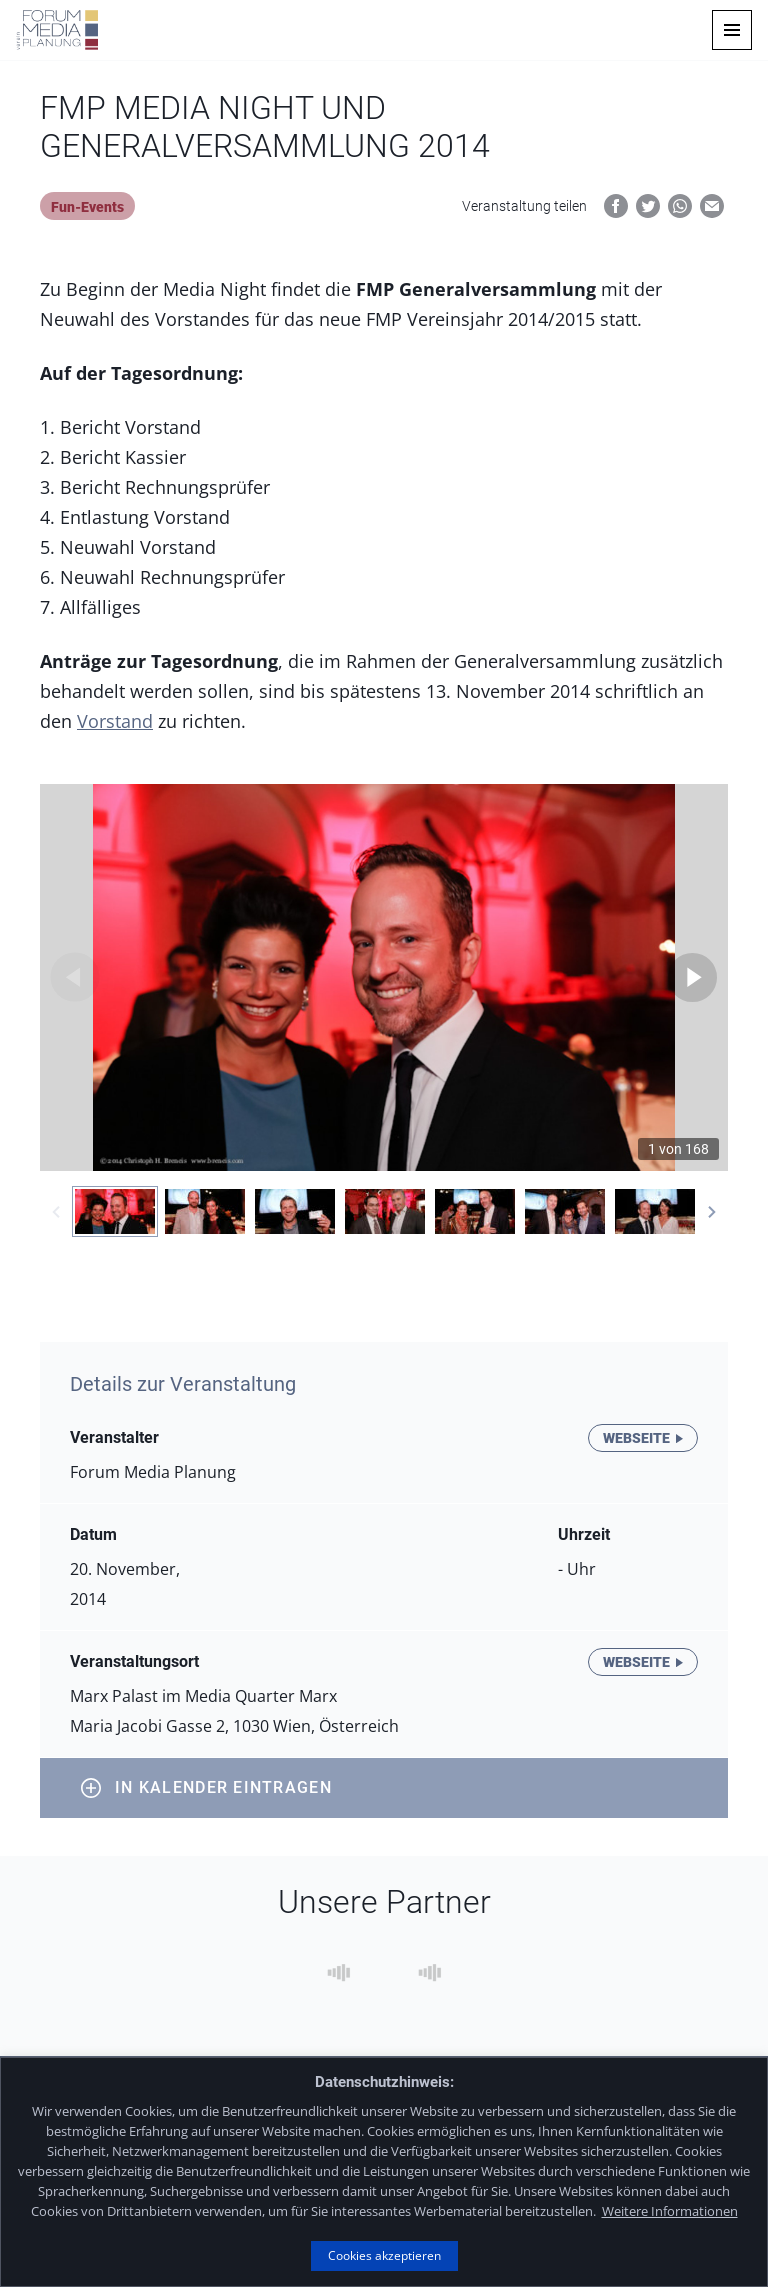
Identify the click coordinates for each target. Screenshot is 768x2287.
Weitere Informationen (670, 2211)
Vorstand (115, 721)
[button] (732, 30)
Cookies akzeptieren (384, 2255)
